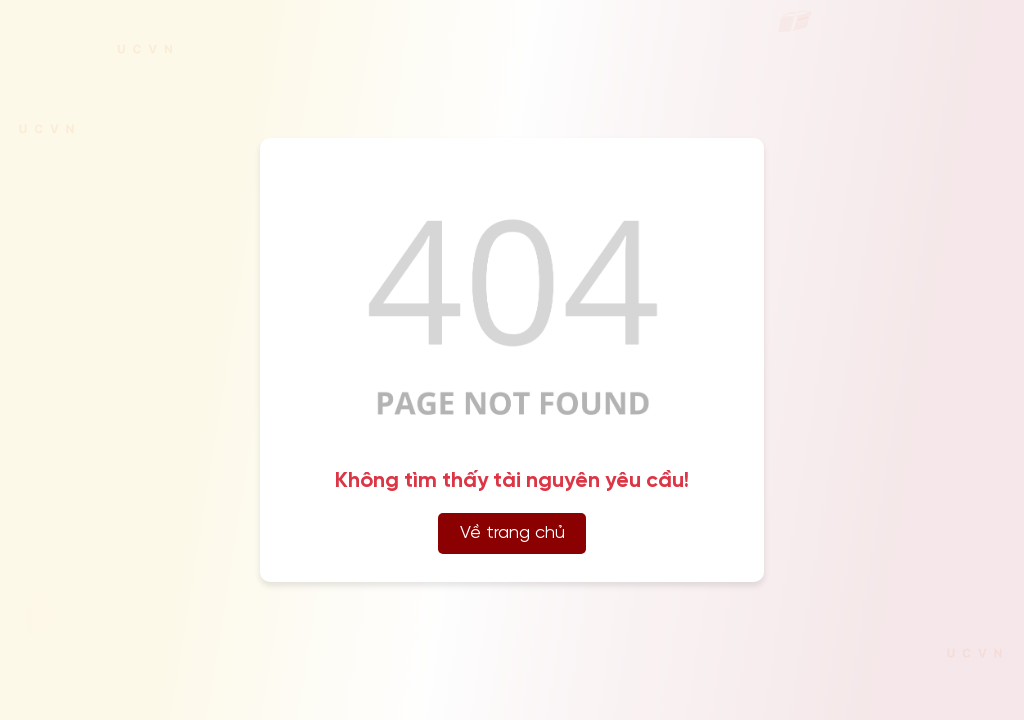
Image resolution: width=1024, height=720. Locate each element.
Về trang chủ (512, 533)
